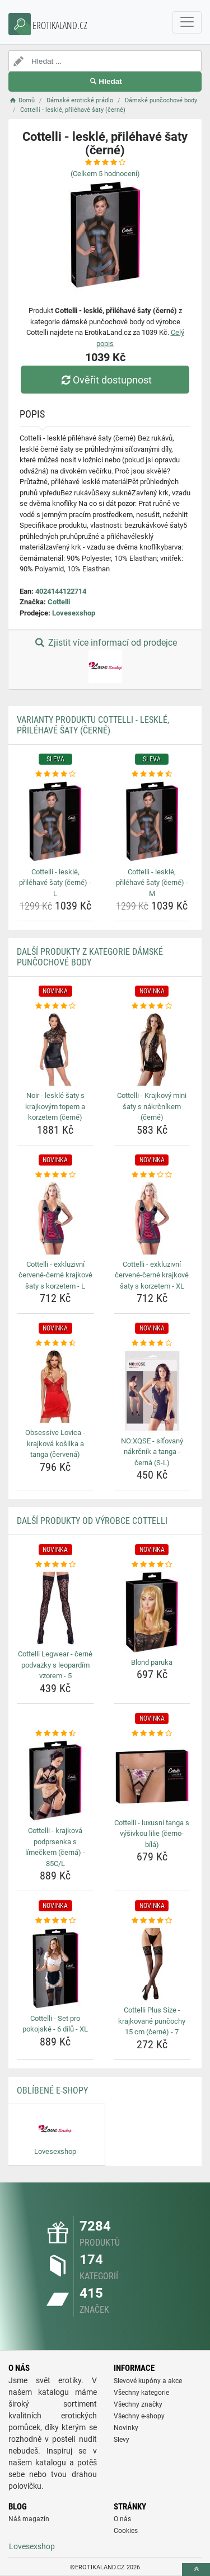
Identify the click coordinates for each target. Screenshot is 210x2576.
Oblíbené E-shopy (52, 2090)
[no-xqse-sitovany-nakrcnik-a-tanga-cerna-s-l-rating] (152, 1343)
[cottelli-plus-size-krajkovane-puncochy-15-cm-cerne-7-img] (152, 1964)
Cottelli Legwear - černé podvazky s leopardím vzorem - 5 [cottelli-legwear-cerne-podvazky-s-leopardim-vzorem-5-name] (55, 1665)
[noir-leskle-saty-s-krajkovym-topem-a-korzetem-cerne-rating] (55, 1006)
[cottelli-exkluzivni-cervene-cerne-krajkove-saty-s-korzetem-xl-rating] (152, 1175)
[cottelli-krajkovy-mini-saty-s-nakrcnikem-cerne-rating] (152, 1006)
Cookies (126, 2531)
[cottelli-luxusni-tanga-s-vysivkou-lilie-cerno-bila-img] (152, 1777)
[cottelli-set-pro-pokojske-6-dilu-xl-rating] (55, 1920)
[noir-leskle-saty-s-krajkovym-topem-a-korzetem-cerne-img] (55, 1050)
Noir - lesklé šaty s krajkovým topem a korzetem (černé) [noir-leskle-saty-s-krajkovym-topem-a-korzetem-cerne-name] (55, 1106)
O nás (122, 2519)
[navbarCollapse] (187, 22)
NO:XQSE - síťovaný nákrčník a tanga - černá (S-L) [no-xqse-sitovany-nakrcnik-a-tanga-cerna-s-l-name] (152, 1452)
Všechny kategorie (141, 2393)
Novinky (126, 2428)
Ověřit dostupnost (104, 379)
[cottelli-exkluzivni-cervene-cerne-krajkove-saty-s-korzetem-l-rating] (55, 1175)
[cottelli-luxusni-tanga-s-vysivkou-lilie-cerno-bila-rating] (152, 1733)
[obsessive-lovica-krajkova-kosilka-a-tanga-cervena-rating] (55, 1343)
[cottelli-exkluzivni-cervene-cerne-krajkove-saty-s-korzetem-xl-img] (152, 1218)
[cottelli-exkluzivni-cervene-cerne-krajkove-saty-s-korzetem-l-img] (55, 1218)
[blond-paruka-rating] (152, 1564)
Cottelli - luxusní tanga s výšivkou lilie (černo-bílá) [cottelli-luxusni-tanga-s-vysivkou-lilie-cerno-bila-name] (151, 1834)
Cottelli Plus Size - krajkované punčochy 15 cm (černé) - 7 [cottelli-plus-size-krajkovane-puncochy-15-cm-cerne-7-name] (151, 2021)
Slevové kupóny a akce (148, 2381)
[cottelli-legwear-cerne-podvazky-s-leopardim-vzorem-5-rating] (55, 1564)
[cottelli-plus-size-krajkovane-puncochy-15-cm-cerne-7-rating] (152, 1920)
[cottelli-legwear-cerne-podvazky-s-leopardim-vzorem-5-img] (55, 1608)
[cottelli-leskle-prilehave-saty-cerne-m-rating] (152, 774)
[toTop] (196, 2569)
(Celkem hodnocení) (105, 173)
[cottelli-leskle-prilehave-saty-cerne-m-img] (152, 822)
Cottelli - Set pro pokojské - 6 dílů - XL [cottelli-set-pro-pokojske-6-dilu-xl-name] (55, 2024)
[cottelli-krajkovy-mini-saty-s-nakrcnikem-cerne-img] (152, 1050)
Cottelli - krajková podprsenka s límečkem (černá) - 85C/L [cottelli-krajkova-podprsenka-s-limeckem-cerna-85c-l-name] (55, 1847)
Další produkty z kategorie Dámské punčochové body (90, 957)
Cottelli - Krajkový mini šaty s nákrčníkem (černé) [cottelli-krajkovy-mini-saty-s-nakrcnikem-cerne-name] (151, 1106)
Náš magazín (28, 2519)
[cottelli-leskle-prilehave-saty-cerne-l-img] (55, 822)
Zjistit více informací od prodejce (104, 660)
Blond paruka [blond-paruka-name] (151, 1662)
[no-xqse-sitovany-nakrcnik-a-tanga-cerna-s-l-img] (152, 1391)
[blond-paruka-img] (152, 1612)
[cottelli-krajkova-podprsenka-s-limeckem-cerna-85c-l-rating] (55, 1733)
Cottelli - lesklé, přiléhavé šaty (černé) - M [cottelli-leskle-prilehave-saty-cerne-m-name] (152, 883)
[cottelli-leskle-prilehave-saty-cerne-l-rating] (55, 774)
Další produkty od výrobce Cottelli (92, 1521)
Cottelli (59, 602)
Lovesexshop (73, 613)
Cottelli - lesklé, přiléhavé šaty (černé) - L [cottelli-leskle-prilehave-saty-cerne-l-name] (55, 883)
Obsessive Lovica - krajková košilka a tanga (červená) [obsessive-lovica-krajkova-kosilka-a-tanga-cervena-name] (55, 1443)
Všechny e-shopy (139, 2416)
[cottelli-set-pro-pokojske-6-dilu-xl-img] (55, 1968)
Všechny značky (138, 2404)
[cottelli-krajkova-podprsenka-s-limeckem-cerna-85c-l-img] (55, 1780)
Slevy (121, 2440)
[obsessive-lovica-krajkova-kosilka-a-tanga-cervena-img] (55, 1387)
